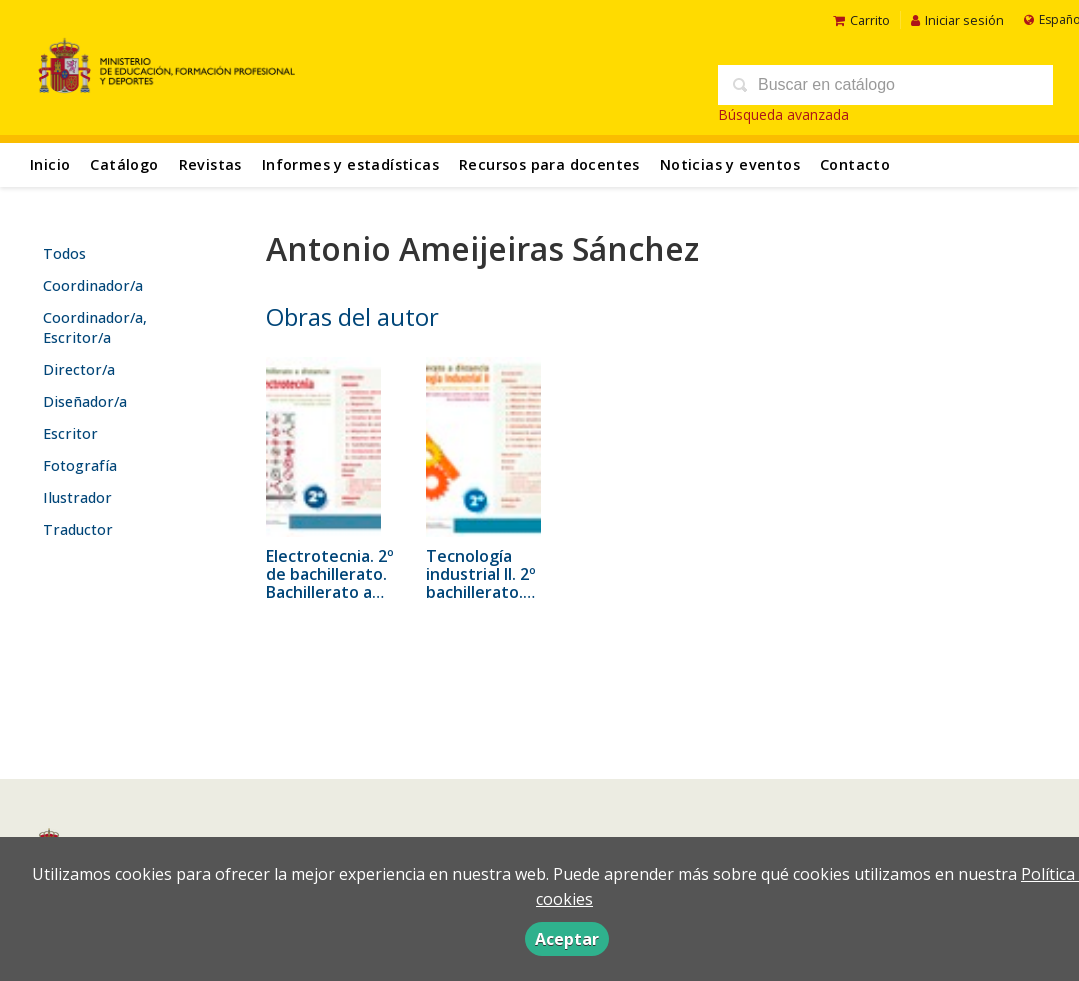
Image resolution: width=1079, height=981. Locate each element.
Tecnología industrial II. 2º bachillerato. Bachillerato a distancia (481, 592)
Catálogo (124, 164)
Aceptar (567, 939)
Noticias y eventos (730, 164)
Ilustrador (77, 497)
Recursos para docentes (549, 164)
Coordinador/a (93, 285)
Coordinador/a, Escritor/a (95, 327)
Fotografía (80, 465)
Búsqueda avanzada (783, 114)
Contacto (855, 164)
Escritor (70, 433)
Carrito (861, 20)
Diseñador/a (85, 401)
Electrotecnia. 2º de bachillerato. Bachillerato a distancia (330, 583)
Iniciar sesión (957, 20)
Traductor (78, 529)
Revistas (210, 164)
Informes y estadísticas (350, 164)
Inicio (50, 164)
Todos (64, 253)
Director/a (79, 369)
